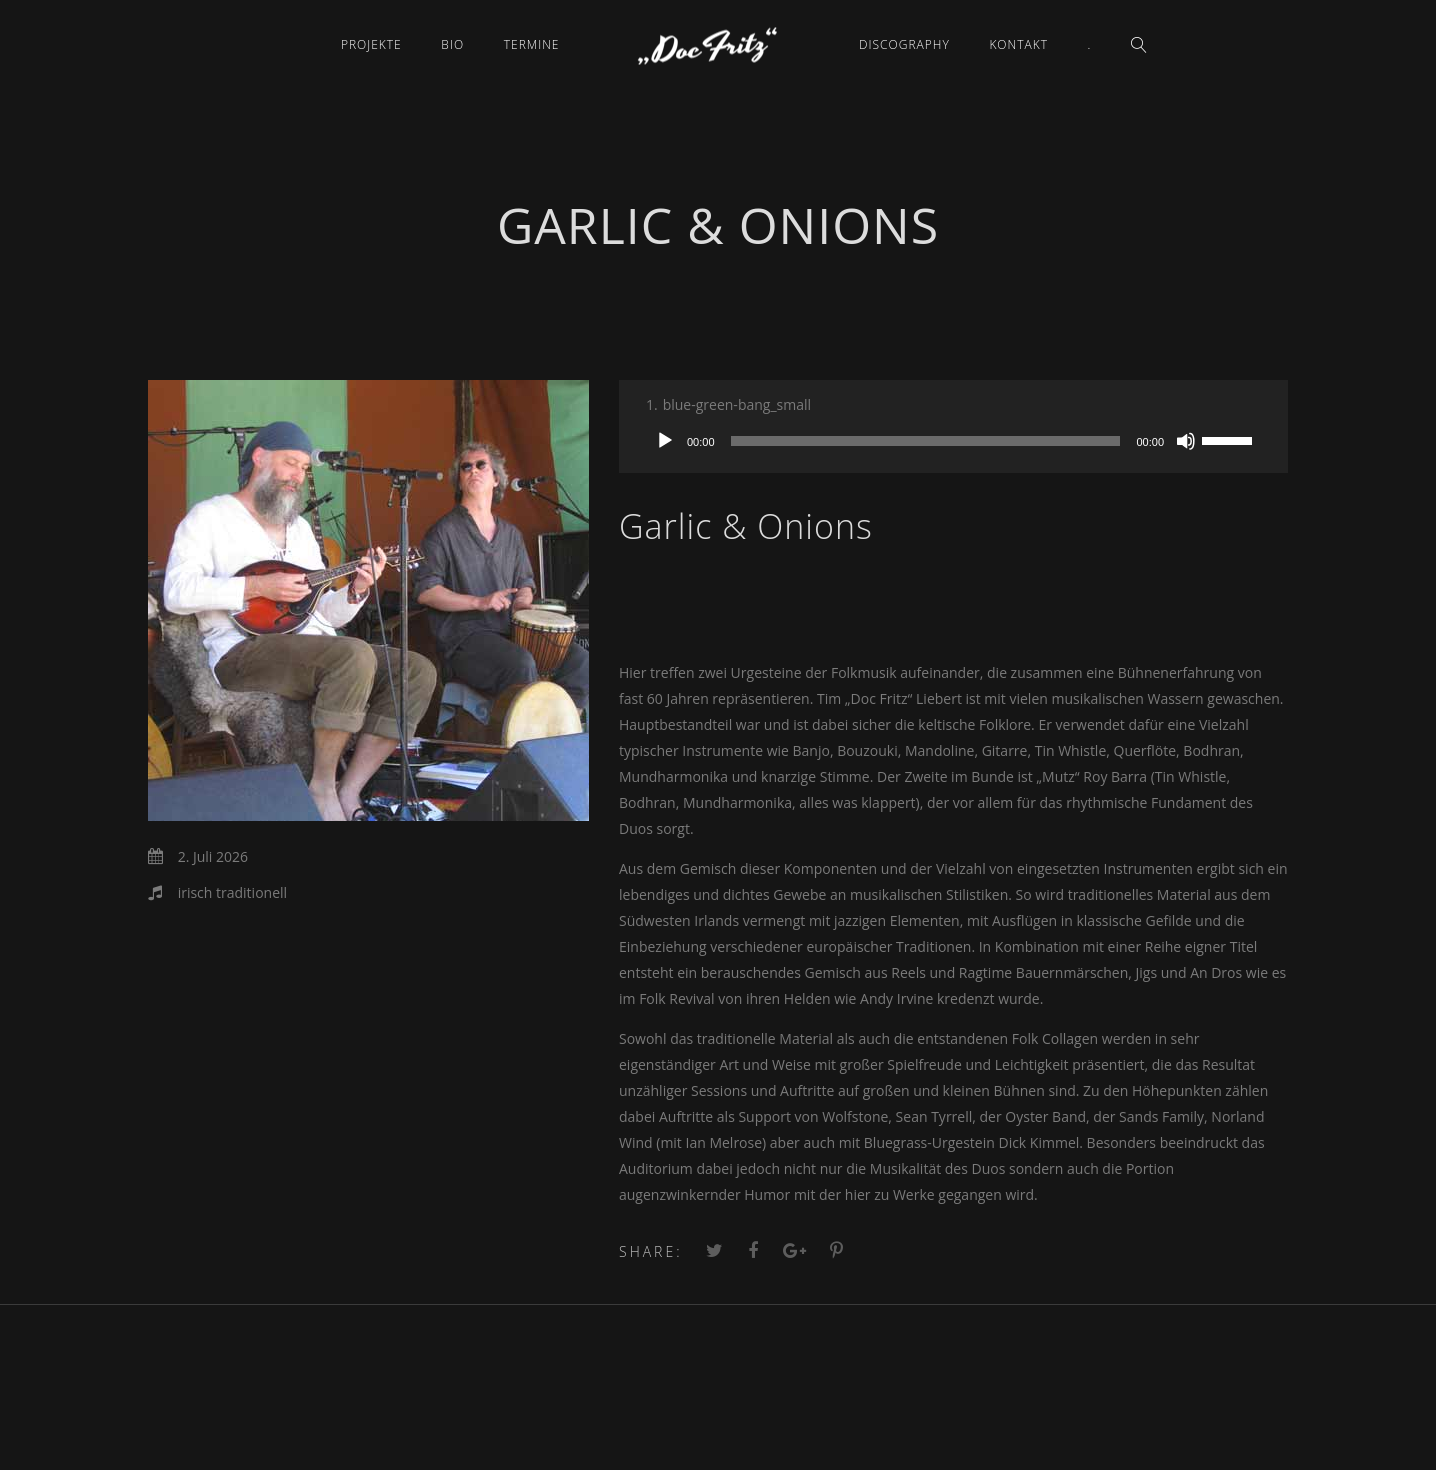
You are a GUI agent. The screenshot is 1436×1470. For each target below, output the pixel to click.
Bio (452, 44)
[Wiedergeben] (665, 441)
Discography (904, 44)
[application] (953, 441)
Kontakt (1018, 44)
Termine (532, 44)
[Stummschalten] (1186, 441)
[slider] (926, 441)
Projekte (371, 44)
